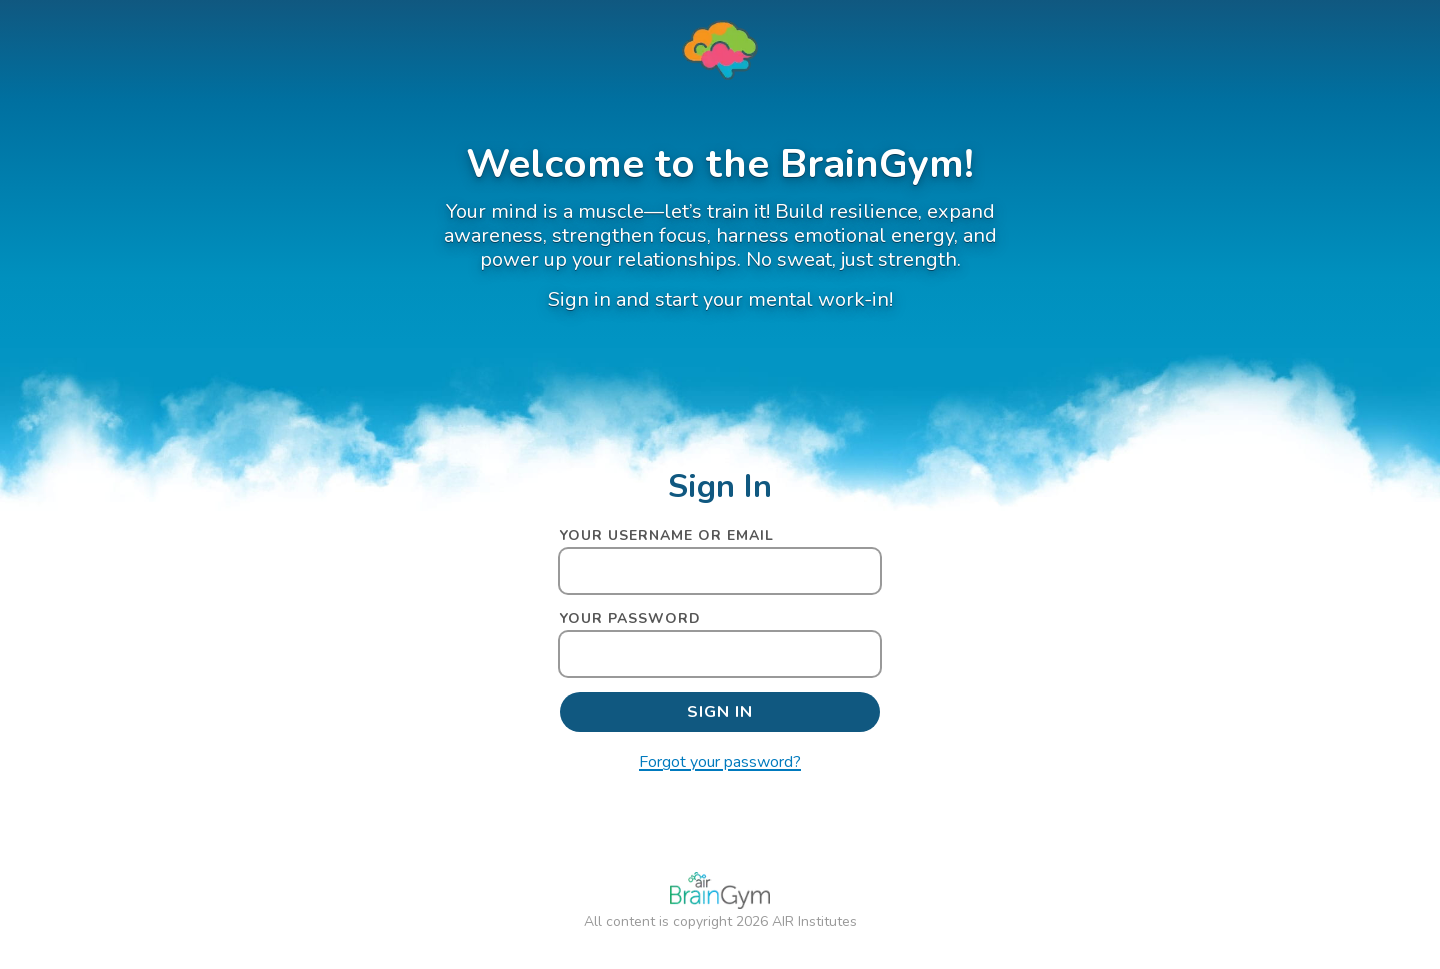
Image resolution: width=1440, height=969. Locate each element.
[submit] (720, 712)
